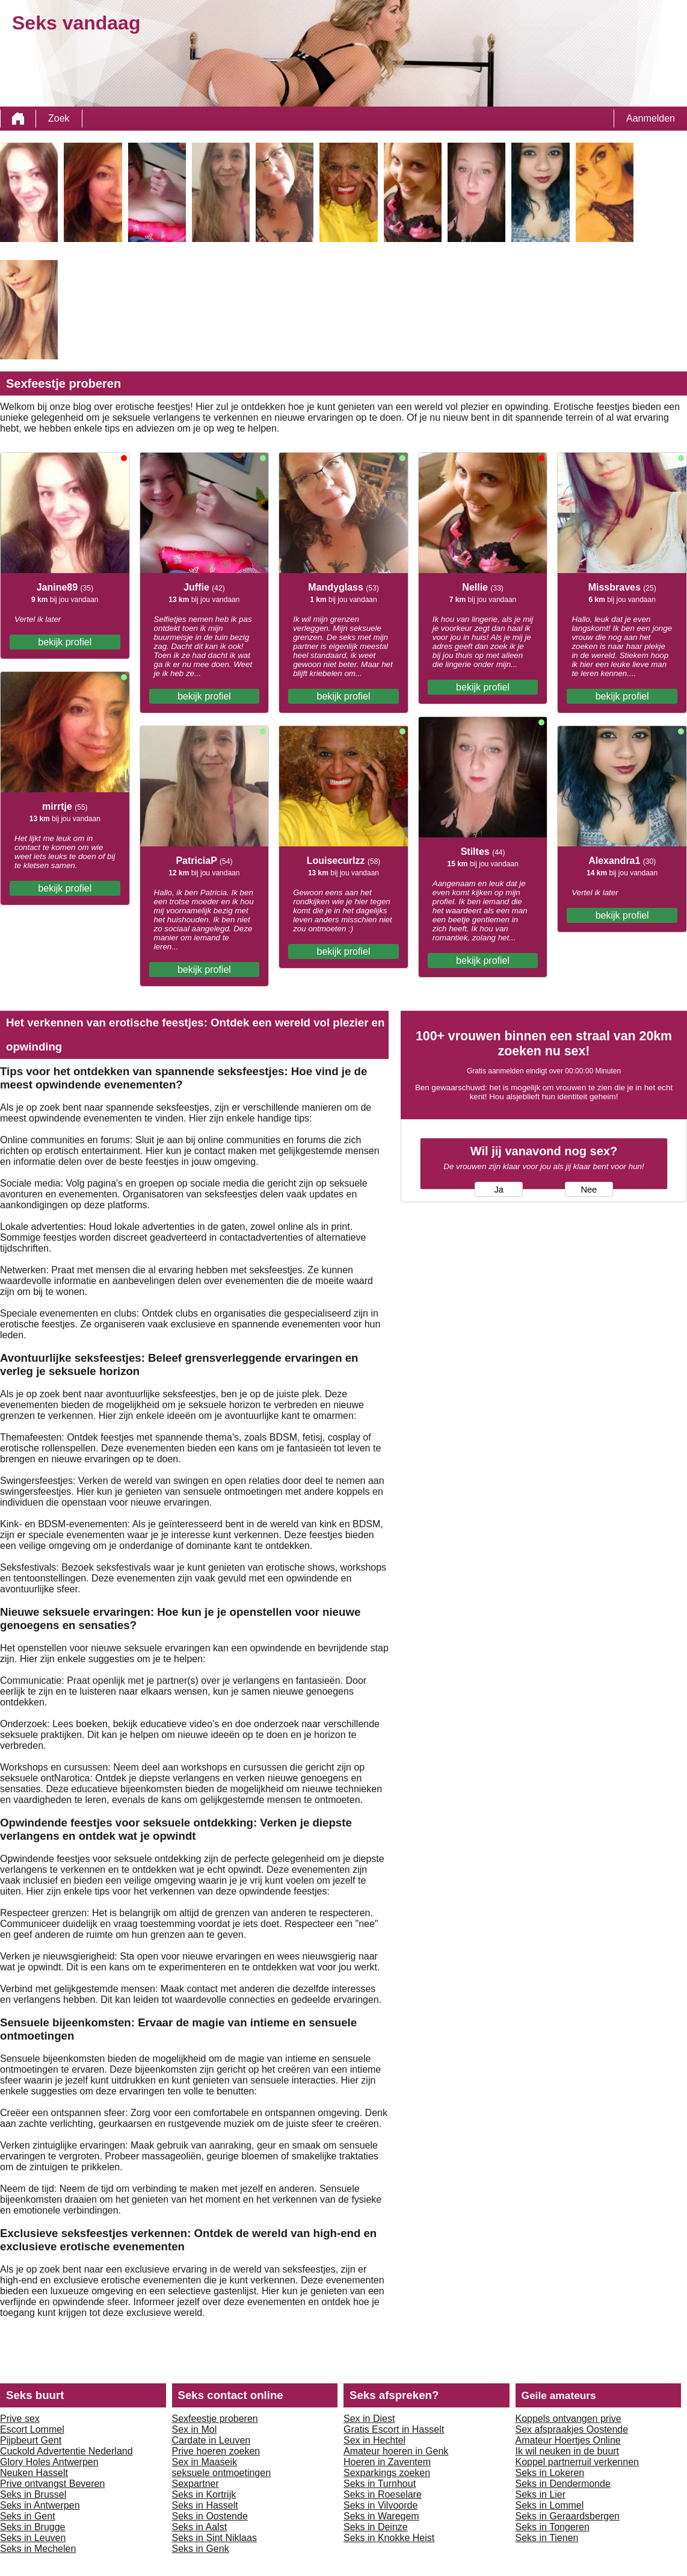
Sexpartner (195, 2483)
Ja (498, 1189)
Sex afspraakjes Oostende (572, 2429)
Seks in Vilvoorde (380, 2505)
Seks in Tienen (547, 2538)
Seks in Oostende (210, 2516)
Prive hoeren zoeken (216, 2451)
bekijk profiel (64, 642)
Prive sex (20, 2418)
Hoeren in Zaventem (387, 2462)
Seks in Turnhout (380, 2483)
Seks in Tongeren (553, 2527)
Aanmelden (650, 118)
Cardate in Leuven (211, 2440)
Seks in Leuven (33, 2538)
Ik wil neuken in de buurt (568, 2451)
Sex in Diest (369, 2418)
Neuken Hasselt (34, 2473)
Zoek (59, 118)
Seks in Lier (541, 2494)
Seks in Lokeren (550, 2473)
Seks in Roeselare (383, 2494)
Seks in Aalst (199, 2527)
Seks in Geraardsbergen (568, 2516)
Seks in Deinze (376, 2527)
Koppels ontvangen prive (568, 2418)
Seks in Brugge (33, 2527)
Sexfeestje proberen (215, 2418)
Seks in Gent (27, 2516)
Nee (589, 1189)
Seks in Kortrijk (204, 2494)
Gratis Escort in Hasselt (394, 2429)
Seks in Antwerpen (40, 2505)
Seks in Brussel (33, 2494)
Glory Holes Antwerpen (49, 2462)
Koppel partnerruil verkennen (577, 2462)
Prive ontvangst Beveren (52, 2483)
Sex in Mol (194, 2429)
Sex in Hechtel (374, 2440)
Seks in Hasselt (205, 2505)
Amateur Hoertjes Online (568, 2440)
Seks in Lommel (550, 2505)
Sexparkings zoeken (387, 2473)
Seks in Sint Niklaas (214, 2538)
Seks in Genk (200, 2548)
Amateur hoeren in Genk (396, 2451)
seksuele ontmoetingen (221, 2473)
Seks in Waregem (381, 2516)
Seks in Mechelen (38, 2548)
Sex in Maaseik (205, 2462)
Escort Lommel (32, 2429)
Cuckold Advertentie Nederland (66, 2451)
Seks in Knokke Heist (389, 2538)
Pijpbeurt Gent (30, 2440)
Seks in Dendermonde (563, 2483)
